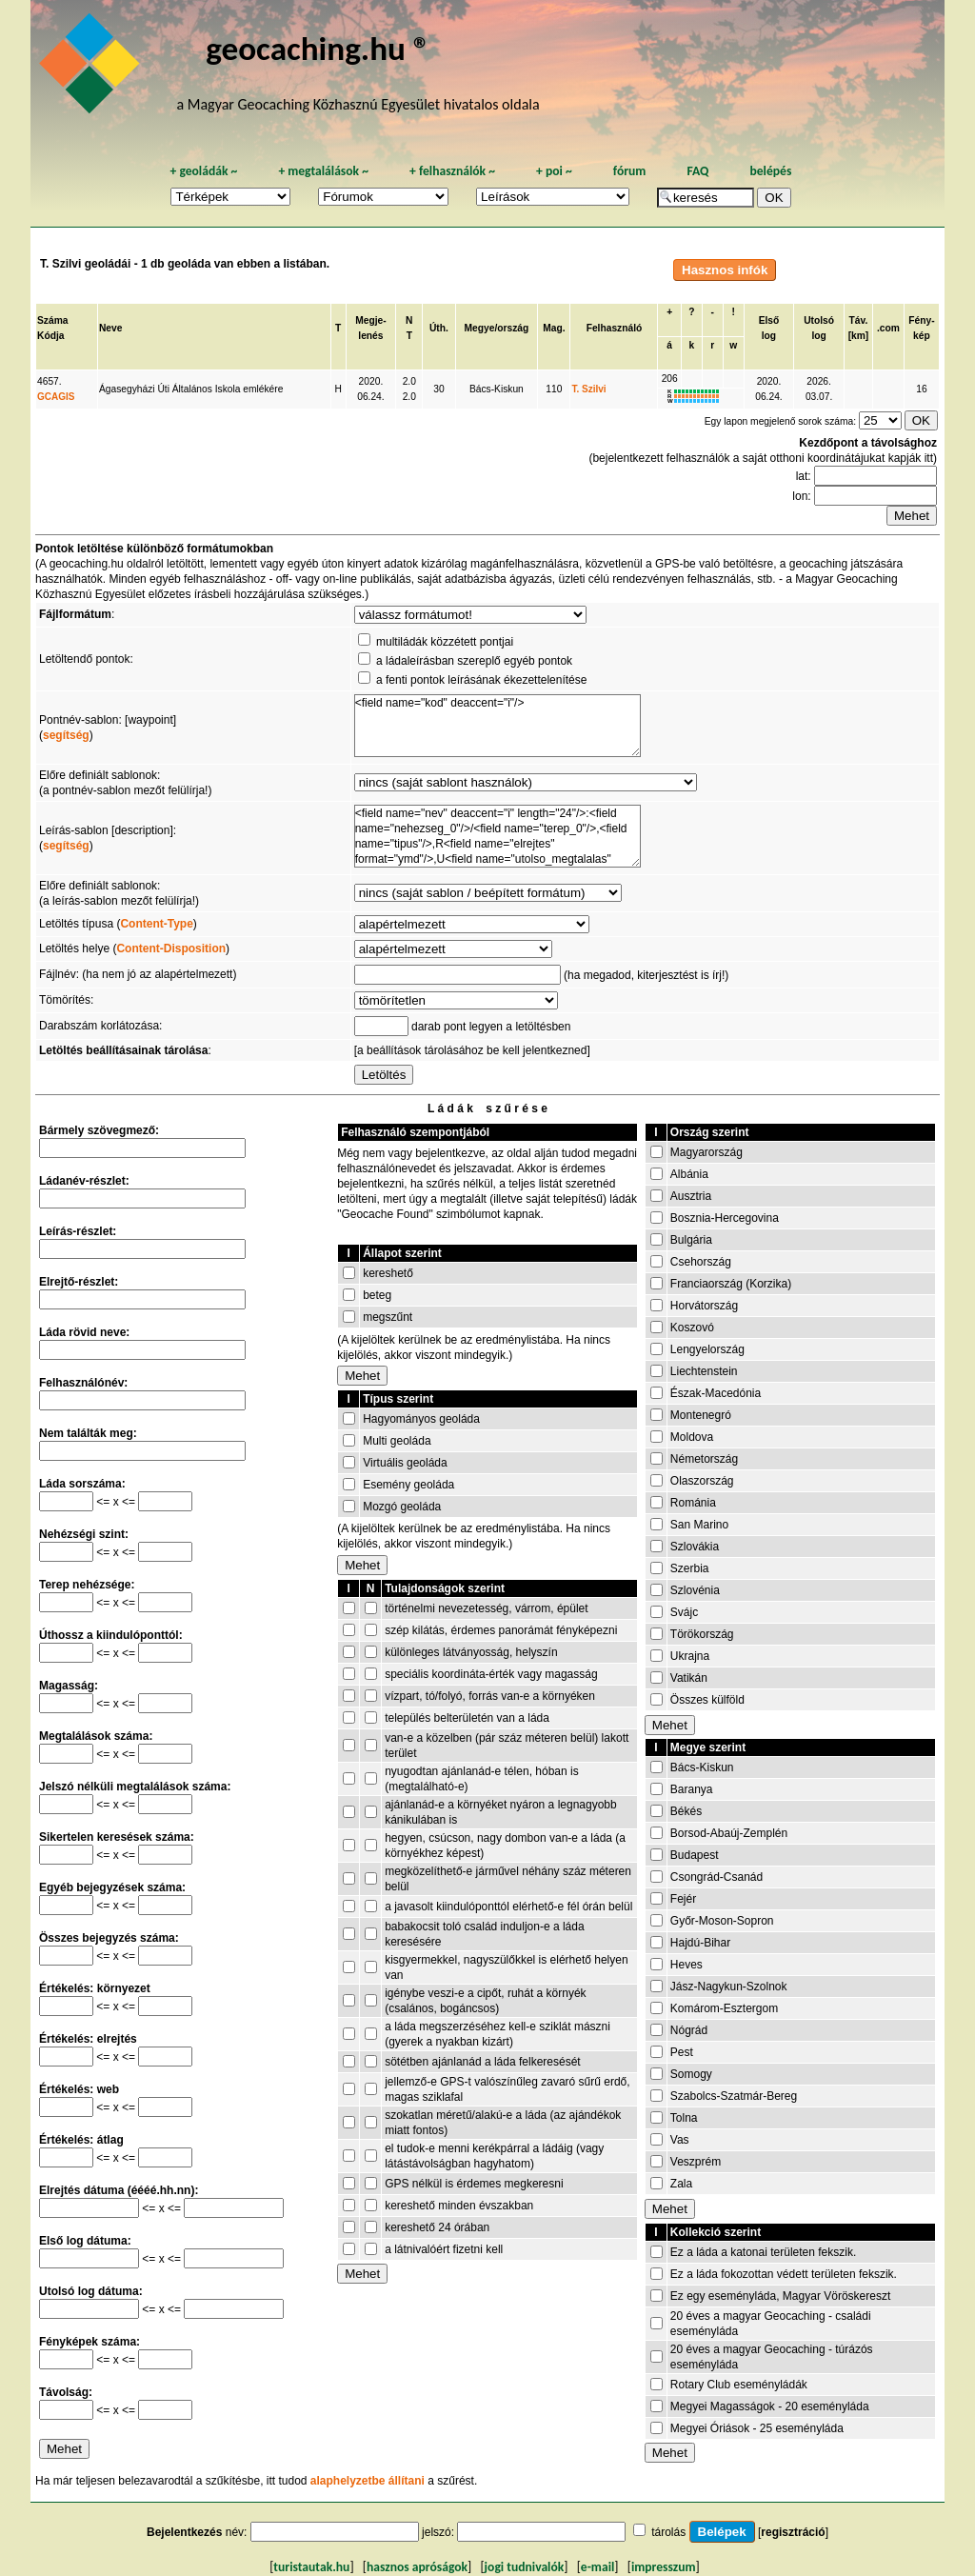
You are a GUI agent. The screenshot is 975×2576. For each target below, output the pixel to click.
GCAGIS (55, 396)
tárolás (668, 2532)
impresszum (663, 2567)
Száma (52, 320)
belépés (770, 171)
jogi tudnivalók (525, 2567)
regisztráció (793, 2532)
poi (554, 171)
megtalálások (323, 171)
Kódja (50, 335)
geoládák (203, 171)
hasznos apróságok (417, 2567)
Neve (110, 328)
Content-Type (156, 923)
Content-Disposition (171, 948)
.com (888, 328)
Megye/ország (497, 328)
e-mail (597, 2567)
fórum (630, 171)
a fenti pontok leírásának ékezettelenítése (481, 680)
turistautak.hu (311, 2567)
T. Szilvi (588, 389)
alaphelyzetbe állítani (367, 2480)
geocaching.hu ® (318, 48)
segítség (66, 735)
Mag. (554, 328)
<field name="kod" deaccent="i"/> (497, 725)
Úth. (438, 328)
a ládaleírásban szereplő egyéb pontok (474, 661)
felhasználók (452, 171)
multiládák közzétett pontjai (444, 642)
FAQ (697, 171)
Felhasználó (615, 328)
